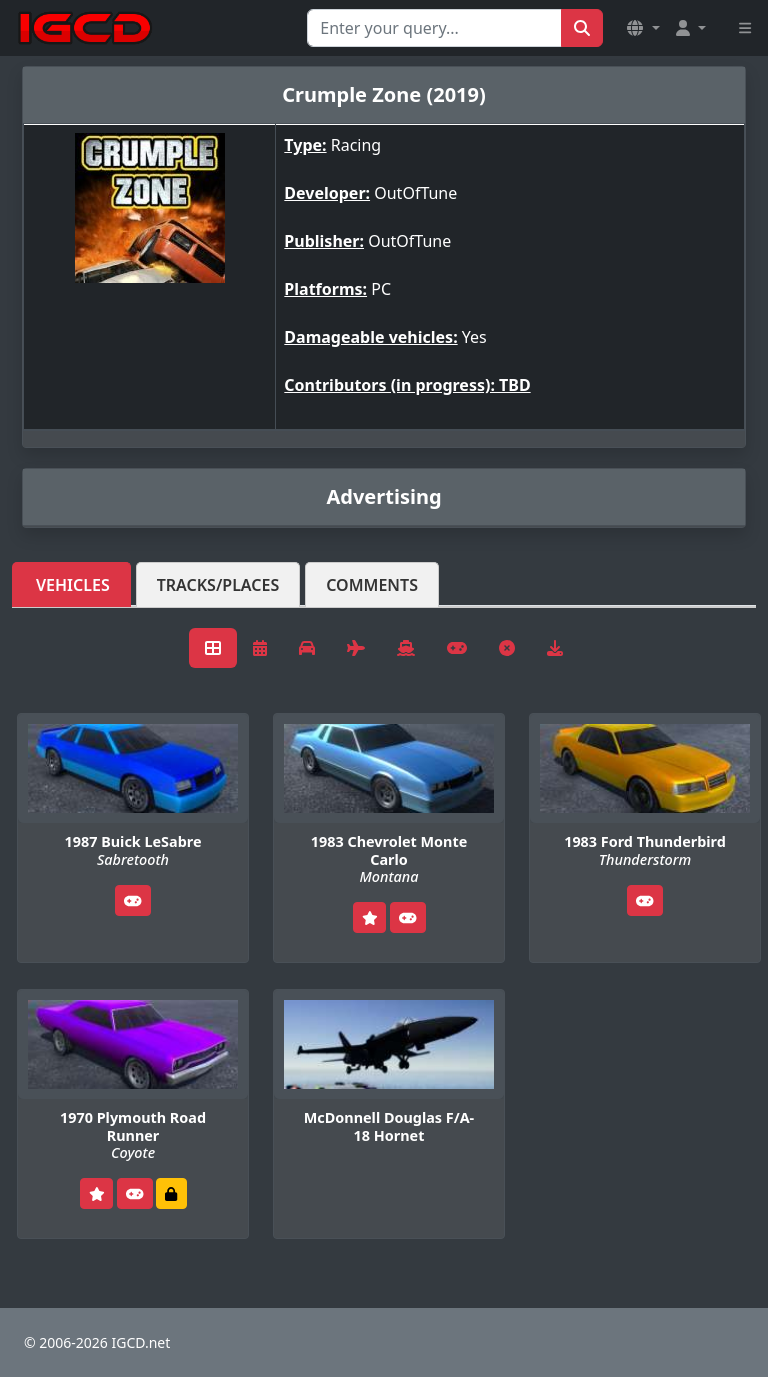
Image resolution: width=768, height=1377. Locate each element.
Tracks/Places (218, 585)
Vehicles (73, 585)
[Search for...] (434, 28)
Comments (372, 585)
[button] (643, 28)
